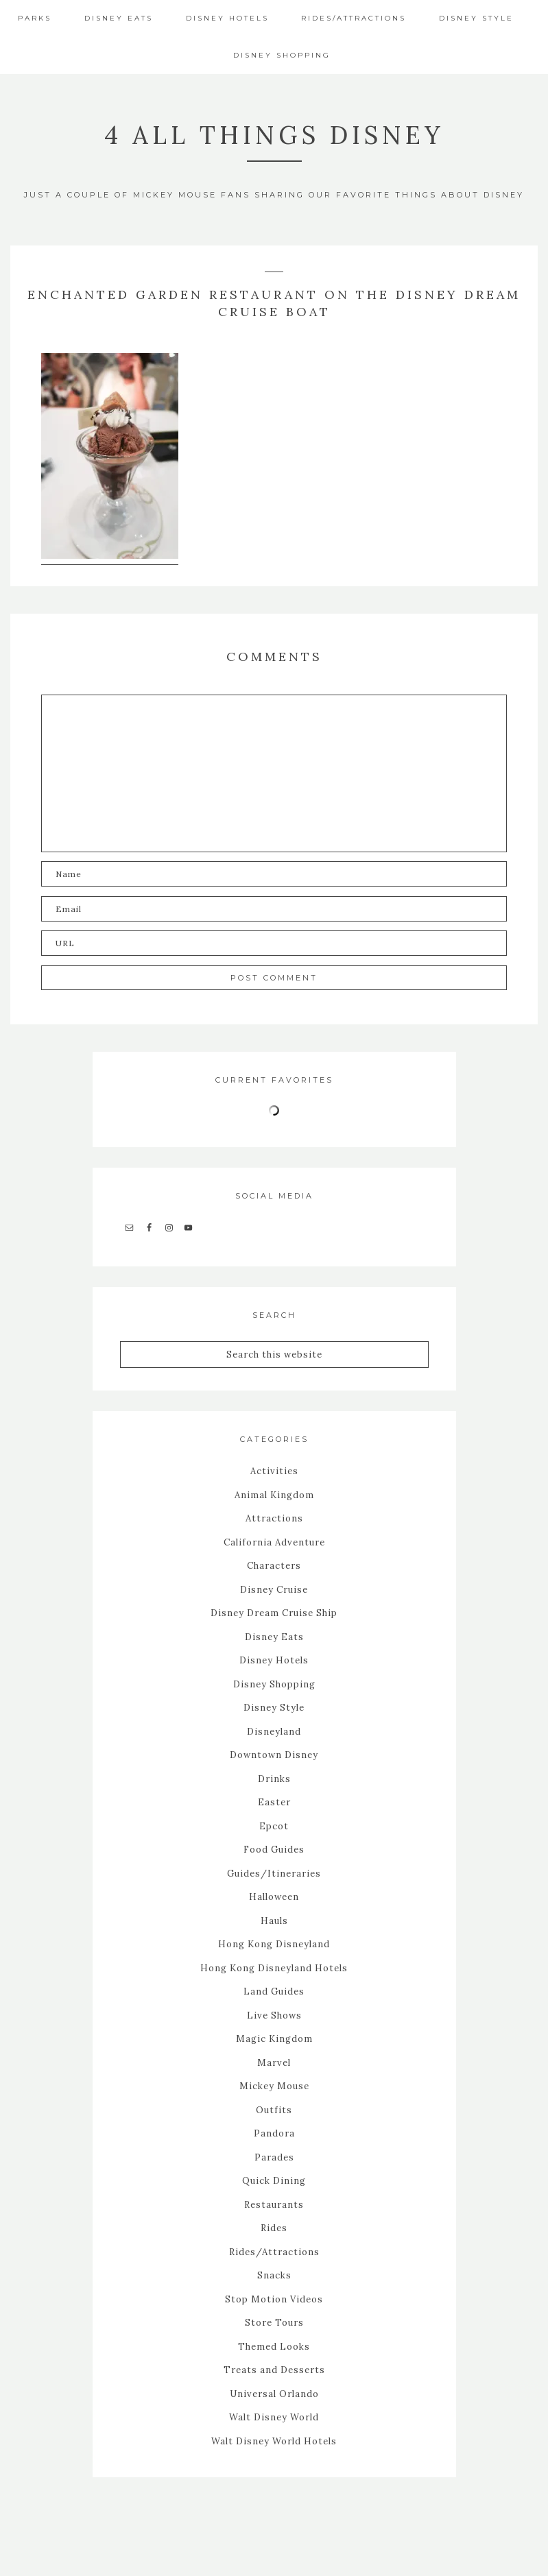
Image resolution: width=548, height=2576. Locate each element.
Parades (274, 2157)
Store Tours (274, 2322)
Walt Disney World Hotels (274, 2440)
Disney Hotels (274, 1659)
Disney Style (274, 1707)
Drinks (274, 1778)
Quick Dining (274, 2180)
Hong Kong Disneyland (274, 1943)
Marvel (274, 2062)
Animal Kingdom (274, 1494)
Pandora (274, 2133)
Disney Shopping (274, 1683)
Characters (274, 1565)
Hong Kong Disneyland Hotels (274, 1967)
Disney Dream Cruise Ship (274, 1612)
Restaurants (274, 2204)
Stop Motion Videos (274, 2298)
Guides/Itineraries (274, 1873)
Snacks (274, 2274)
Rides (274, 2227)
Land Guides (274, 1991)
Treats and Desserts (274, 2369)
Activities (274, 1470)
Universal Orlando (274, 2393)
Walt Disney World (274, 2416)
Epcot (274, 1825)
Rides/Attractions (274, 2251)
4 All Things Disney (274, 135)
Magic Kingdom (274, 2038)
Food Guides (274, 1849)
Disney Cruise (274, 1589)
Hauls (274, 1920)
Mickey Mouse (274, 2085)
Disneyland (274, 1731)
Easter (274, 1801)
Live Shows (274, 2015)
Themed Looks (274, 2346)
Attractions (274, 1518)
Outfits (274, 2109)
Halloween (274, 1896)
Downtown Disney (274, 1754)
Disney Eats (274, 1636)
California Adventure (274, 1542)
